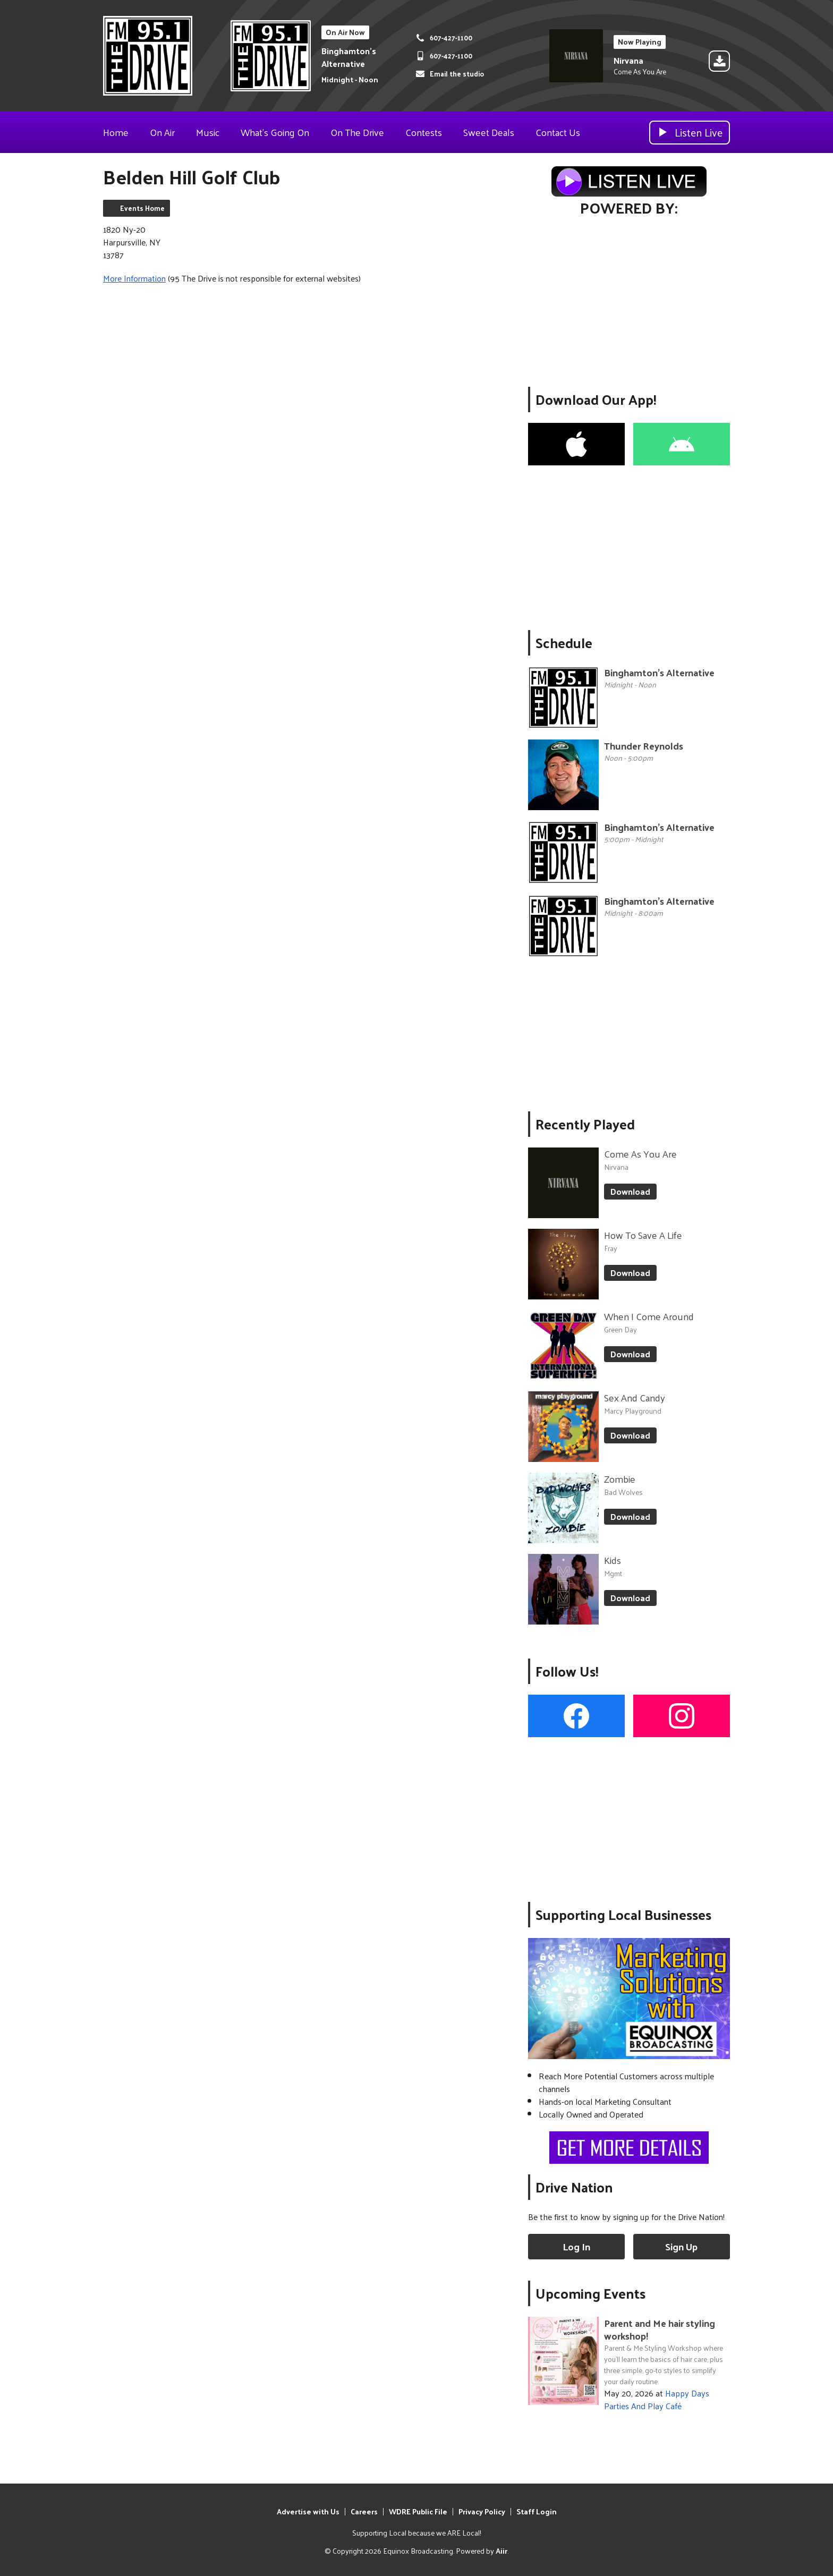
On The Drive (357, 132)
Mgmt (613, 1573)
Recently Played (585, 1123)
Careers (364, 2511)
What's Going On (275, 132)
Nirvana (628, 60)
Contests (423, 132)
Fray (610, 1248)
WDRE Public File (418, 2511)
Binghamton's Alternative (348, 57)
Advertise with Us (308, 2511)
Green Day (620, 1329)
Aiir (501, 2550)
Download (630, 1191)
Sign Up (681, 2246)
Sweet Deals (488, 132)
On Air (162, 132)
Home (116, 132)
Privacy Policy (481, 2511)
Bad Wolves (623, 1492)
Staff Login (536, 2511)
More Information (134, 278)
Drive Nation (574, 2186)
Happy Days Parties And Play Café (656, 2399)
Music (207, 132)
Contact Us (558, 132)
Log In (576, 2246)
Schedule (564, 642)
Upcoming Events (590, 2293)
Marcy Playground (632, 1410)
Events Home (142, 208)
